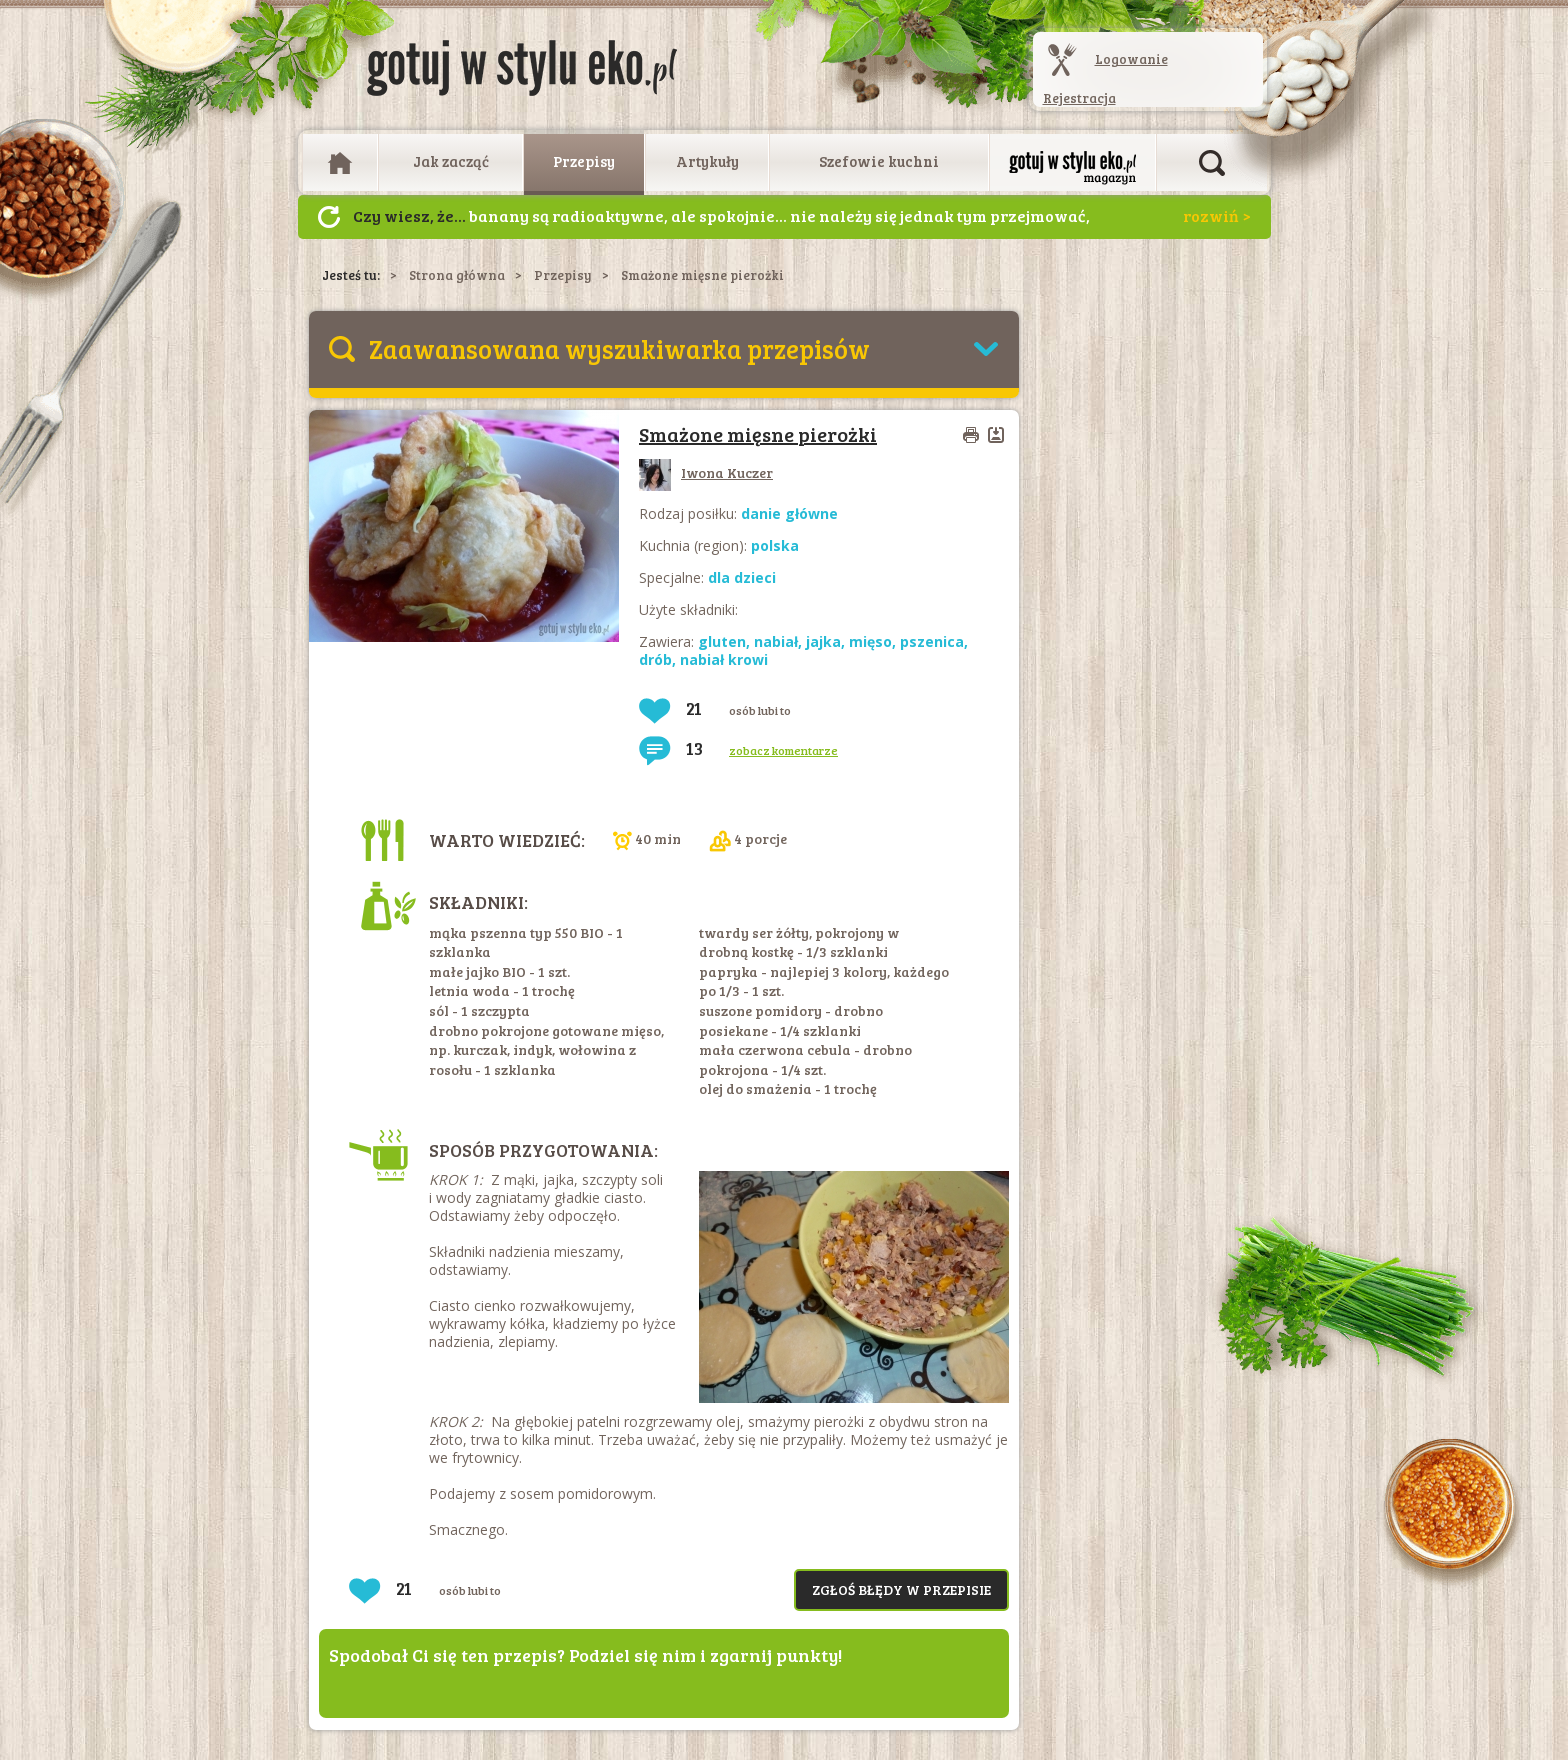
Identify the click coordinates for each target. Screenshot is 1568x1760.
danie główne (789, 513)
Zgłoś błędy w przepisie (901, 1589)
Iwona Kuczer (706, 472)
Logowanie (1131, 59)
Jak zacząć (451, 161)
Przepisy (584, 161)
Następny (329, 217)
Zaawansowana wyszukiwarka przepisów (619, 348)
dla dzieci (742, 577)
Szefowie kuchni (879, 161)
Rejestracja (1079, 98)
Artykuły (707, 161)
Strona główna (457, 275)
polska (775, 545)
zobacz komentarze (783, 750)
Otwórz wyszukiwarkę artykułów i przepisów (1212, 163)
